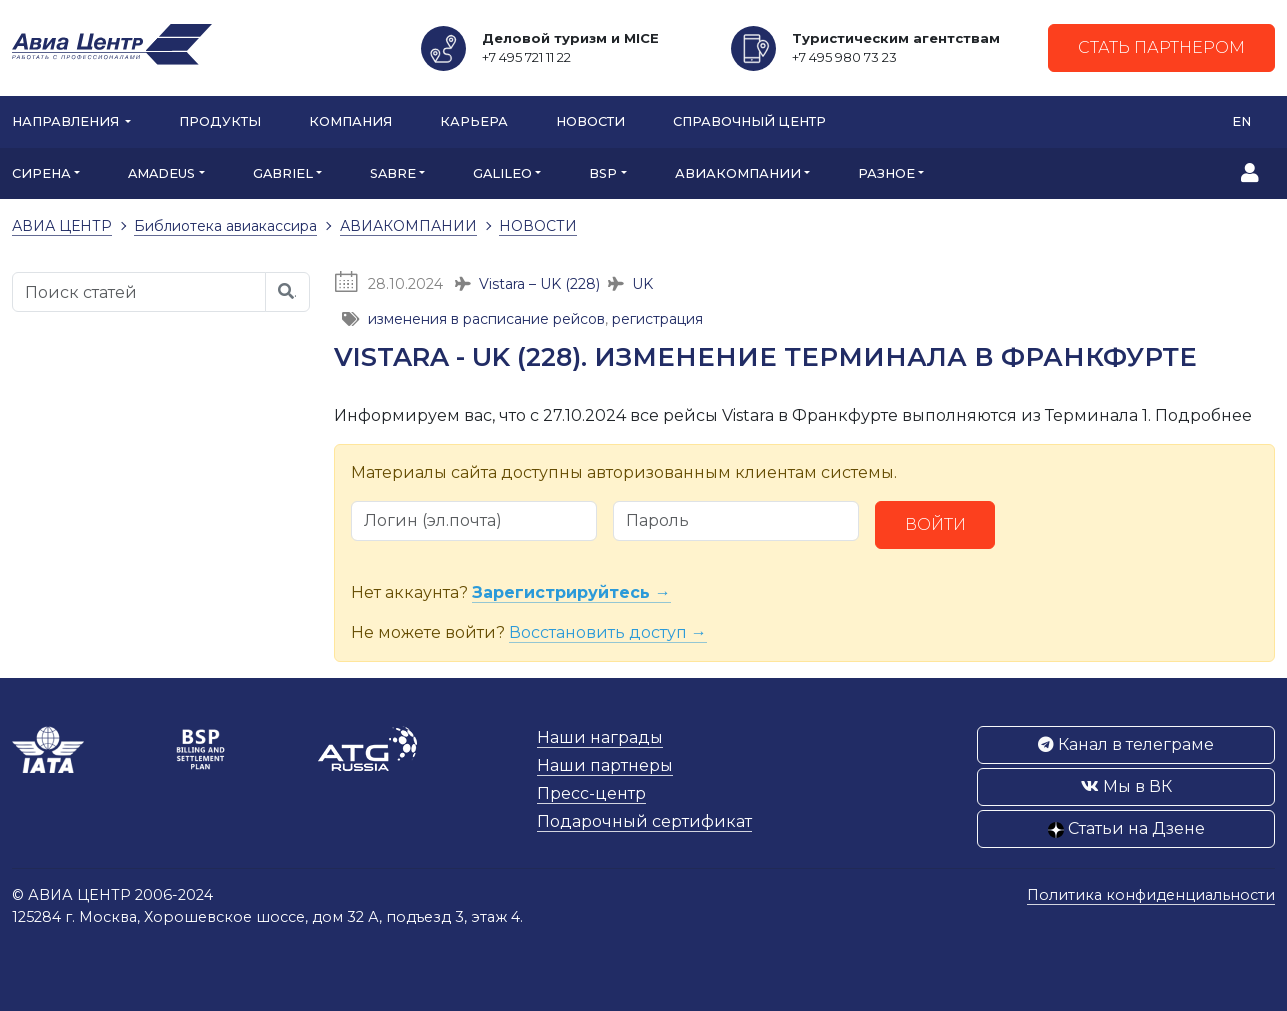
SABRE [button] (393, 173)
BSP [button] (603, 173)
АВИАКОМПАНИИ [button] (738, 173)
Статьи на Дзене (1126, 828)
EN (1241, 121)
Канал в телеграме (1126, 744)
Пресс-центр (591, 793)
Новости (590, 121)
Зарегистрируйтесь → (571, 592)
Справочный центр (749, 121)
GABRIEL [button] (283, 173)
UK (642, 284)
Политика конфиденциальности (1151, 895)
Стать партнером (1161, 47)
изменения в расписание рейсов (486, 319)
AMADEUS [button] (161, 173)
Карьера (474, 121)
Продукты (220, 121)
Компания (350, 121)
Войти (935, 524)
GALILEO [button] (502, 173)
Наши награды (600, 737)
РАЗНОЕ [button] (886, 173)
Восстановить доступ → (608, 632)
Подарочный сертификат (644, 821)
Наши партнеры (605, 765)
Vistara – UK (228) (539, 284)
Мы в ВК (1126, 786)
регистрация (657, 319)
